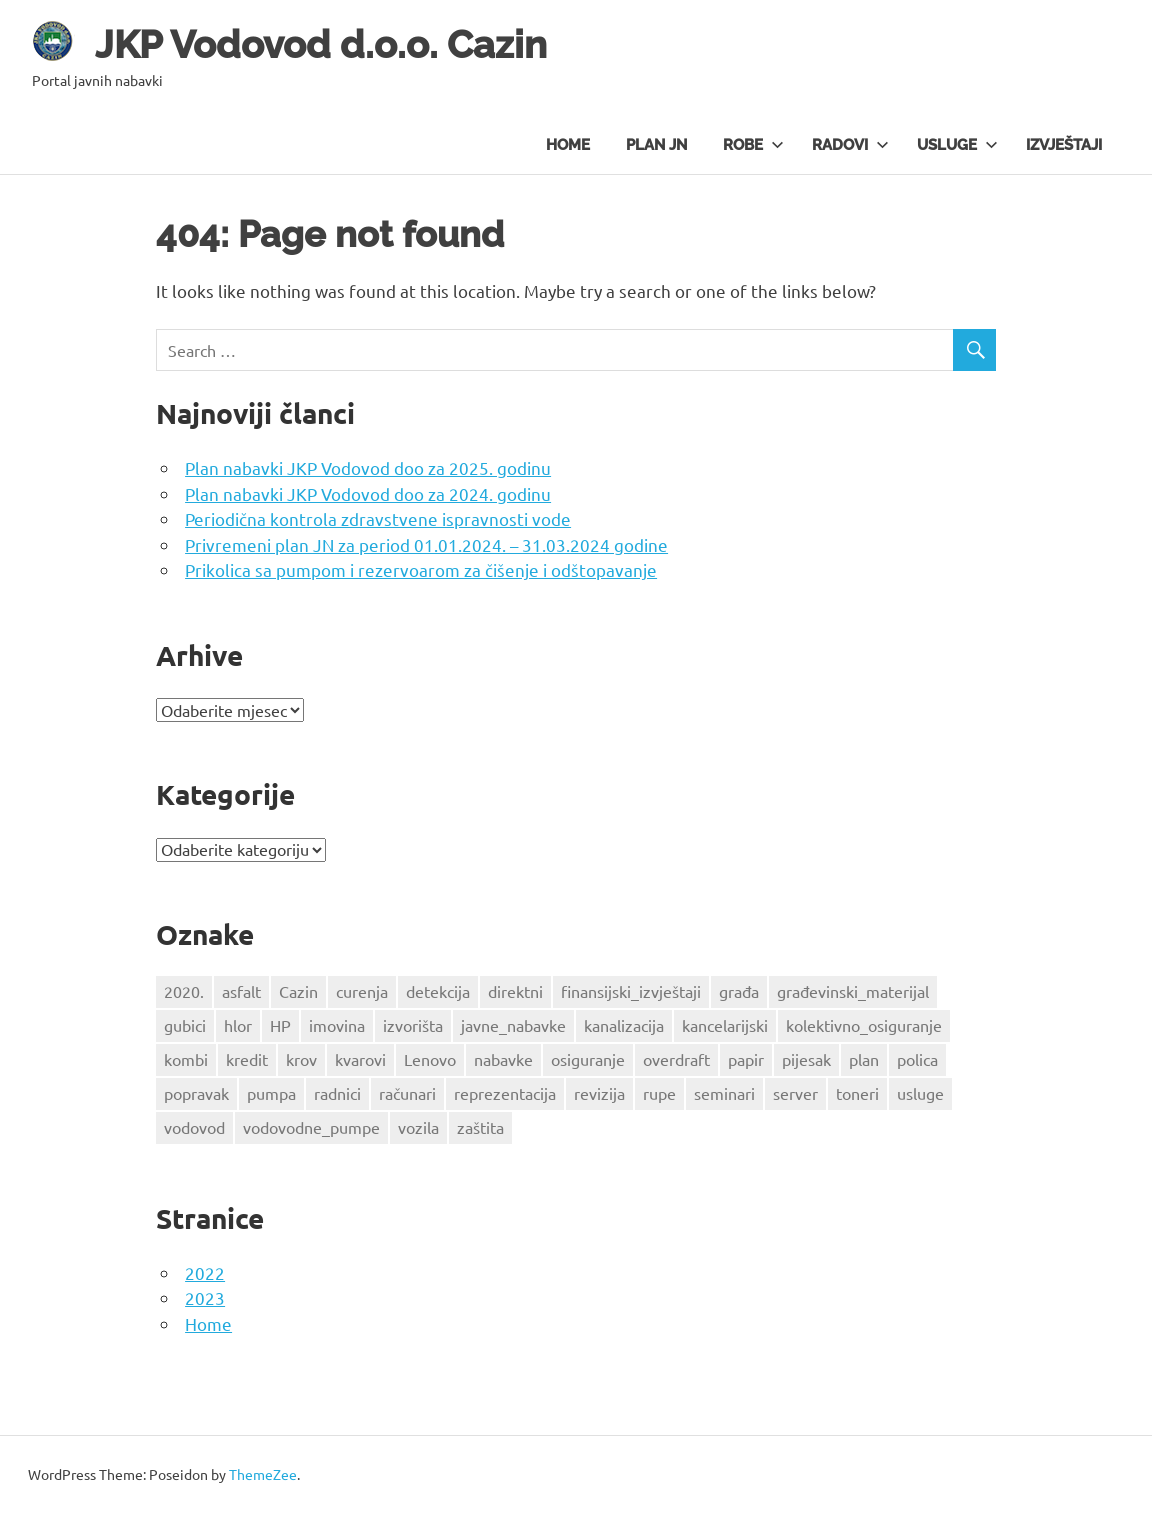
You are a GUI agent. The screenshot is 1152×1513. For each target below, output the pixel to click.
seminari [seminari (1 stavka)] (724, 1093)
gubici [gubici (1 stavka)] (185, 1025)
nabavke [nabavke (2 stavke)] (503, 1059)
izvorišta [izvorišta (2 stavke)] (413, 1025)
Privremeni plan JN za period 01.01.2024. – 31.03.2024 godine (426, 544)
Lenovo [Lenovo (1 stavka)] (430, 1059)
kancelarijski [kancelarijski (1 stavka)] (725, 1025)
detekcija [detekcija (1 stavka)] (438, 991)
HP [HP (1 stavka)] (280, 1025)
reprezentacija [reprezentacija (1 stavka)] (505, 1093)
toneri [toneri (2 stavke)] (857, 1093)
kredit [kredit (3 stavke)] (247, 1059)
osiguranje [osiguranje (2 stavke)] (588, 1059)
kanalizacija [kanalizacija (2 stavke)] (624, 1025)
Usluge (957, 145)
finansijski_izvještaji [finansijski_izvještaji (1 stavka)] (631, 991)
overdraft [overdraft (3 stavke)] (676, 1059)
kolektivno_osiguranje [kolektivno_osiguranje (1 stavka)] (864, 1025)
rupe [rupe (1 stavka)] (659, 1093)
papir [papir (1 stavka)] (746, 1059)
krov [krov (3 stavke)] (301, 1059)
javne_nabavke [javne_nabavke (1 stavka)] (513, 1025)
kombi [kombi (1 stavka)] (186, 1059)
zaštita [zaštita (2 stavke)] (480, 1127)
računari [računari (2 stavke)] (407, 1093)
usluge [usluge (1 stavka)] (920, 1093)
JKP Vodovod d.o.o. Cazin (321, 44)
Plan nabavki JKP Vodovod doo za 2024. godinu (368, 493)
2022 (205, 1272)
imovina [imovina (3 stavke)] (337, 1025)
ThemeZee (263, 1474)
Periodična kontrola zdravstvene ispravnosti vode (378, 518)
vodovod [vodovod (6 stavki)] (194, 1127)
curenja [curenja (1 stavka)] (362, 991)
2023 (205, 1297)
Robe (753, 145)
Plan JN (656, 145)
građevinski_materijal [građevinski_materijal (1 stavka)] (853, 991)
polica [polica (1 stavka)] (917, 1059)
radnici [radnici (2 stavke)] (337, 1093)
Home (568, 145)
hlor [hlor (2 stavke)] (238, 1025)
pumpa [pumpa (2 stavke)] (271, 1093)
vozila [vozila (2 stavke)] (418, 1127)
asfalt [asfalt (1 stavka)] (241, 991)
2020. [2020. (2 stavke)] (184, 991)
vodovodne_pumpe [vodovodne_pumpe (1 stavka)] (311, 1127)
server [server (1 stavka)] (795, 1093)
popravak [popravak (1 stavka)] (196, 1093)
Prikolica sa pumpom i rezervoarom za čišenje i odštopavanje (421, 569)
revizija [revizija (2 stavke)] (599, 1093)
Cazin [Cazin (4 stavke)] (298, 991)
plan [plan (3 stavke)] (864, 1059)
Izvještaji (1064, 145)
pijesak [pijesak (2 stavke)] (806, 1059)
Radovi (850, 145)
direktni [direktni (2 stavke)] (515, 991)
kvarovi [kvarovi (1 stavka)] (360, 1059)
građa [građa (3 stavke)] (739, 991)
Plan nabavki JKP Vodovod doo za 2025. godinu (368, 467)
